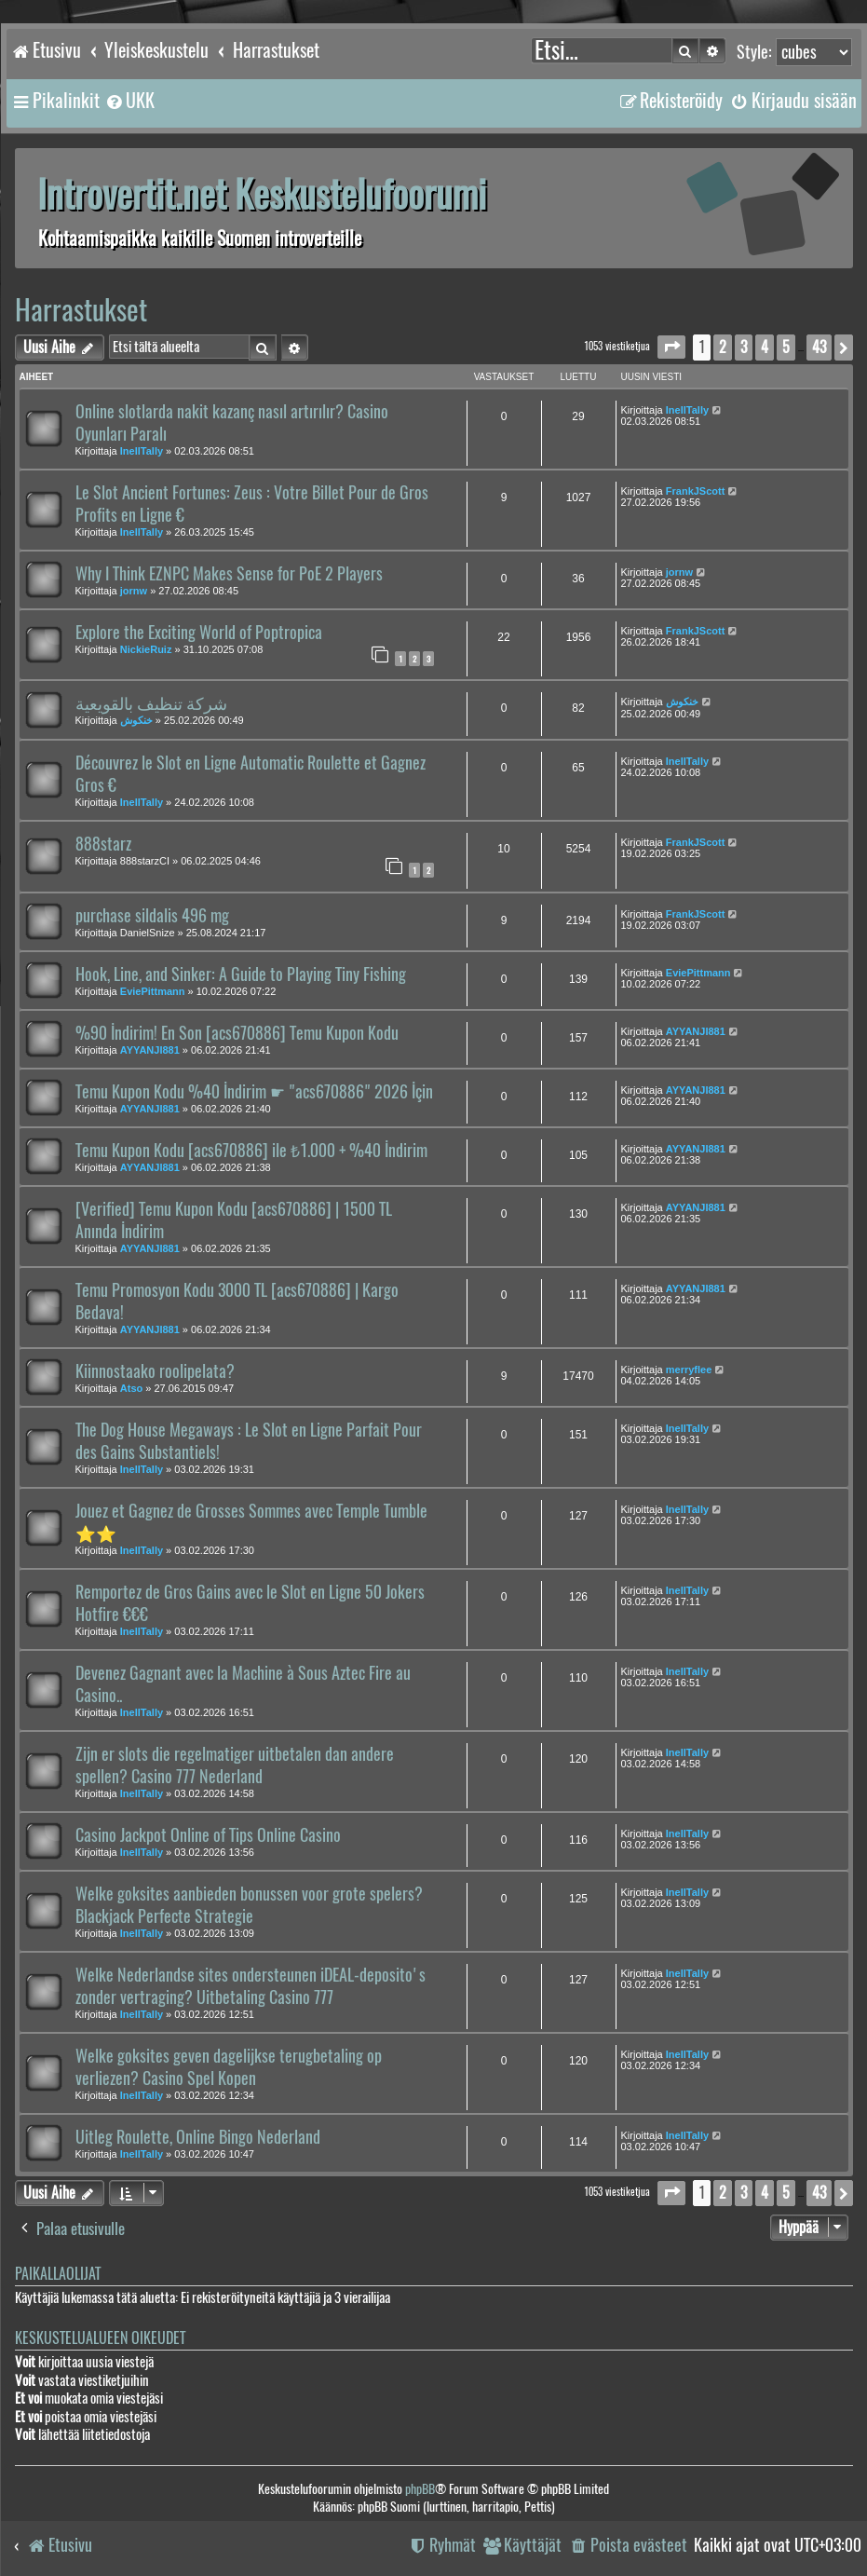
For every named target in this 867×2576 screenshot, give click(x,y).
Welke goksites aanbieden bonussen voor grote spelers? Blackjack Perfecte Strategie (249, 1905)
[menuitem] (129, 100)
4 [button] (764, 347)
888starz (103, 844)
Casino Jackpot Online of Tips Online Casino (208, 1835)
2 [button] (722, 347)
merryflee (689, 1369)
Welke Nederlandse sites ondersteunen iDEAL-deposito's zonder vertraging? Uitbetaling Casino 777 (250, 1986)
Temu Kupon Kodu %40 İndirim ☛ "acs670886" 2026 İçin (254, 1092)
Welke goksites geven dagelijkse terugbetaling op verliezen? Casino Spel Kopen (228, 2067)
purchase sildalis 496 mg (152, 916)
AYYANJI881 (150, 1050)
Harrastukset (81, 310)
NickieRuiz (146, 649)
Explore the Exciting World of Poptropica (198, 632)
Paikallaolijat (58, 2273)
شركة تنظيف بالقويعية (151, 703)
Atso (131, 1388)
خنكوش (136, 720)
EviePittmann (152, 991)
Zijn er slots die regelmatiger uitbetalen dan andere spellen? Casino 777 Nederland (234, 1765)
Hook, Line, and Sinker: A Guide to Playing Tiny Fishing (240, 974)
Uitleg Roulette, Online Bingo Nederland (197, 2137)
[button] (671, 347)
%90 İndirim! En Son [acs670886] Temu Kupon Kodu (237, 1033)
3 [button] (743, 347)
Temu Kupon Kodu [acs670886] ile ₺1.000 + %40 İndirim (251, 1150)
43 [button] (819, 347)
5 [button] (786, 347)
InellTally (141, 451)
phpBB (420, 2489)
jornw (133, 590)
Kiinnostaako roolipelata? (155, 1371)
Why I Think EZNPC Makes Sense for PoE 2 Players (229, 574)
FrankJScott (695, 491)
